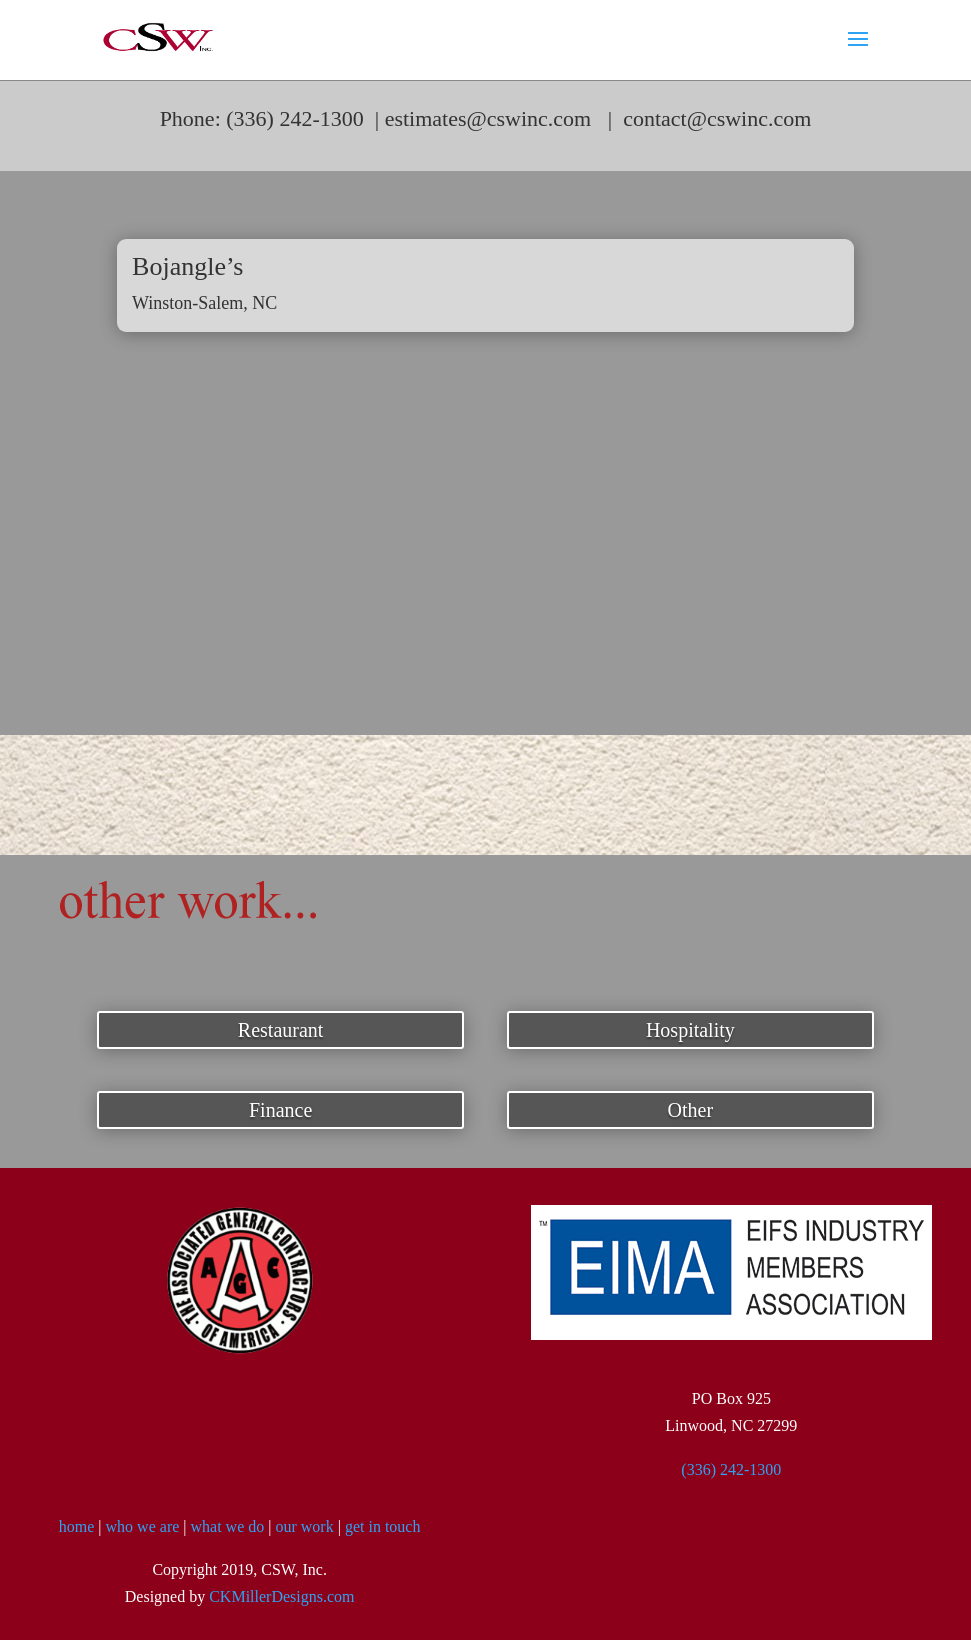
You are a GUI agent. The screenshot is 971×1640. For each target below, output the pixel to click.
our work (304, 1526)
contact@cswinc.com (717, 118)
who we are (143, 1526)
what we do (228, 1526)
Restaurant (281, 1030)
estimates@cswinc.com (488, 118)
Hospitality (690, 1030)
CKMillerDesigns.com (281, 1596)
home (77, 1526)
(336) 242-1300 (731, 1469)
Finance (280, 1110)
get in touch (383, 1526)
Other (691, 1110)
